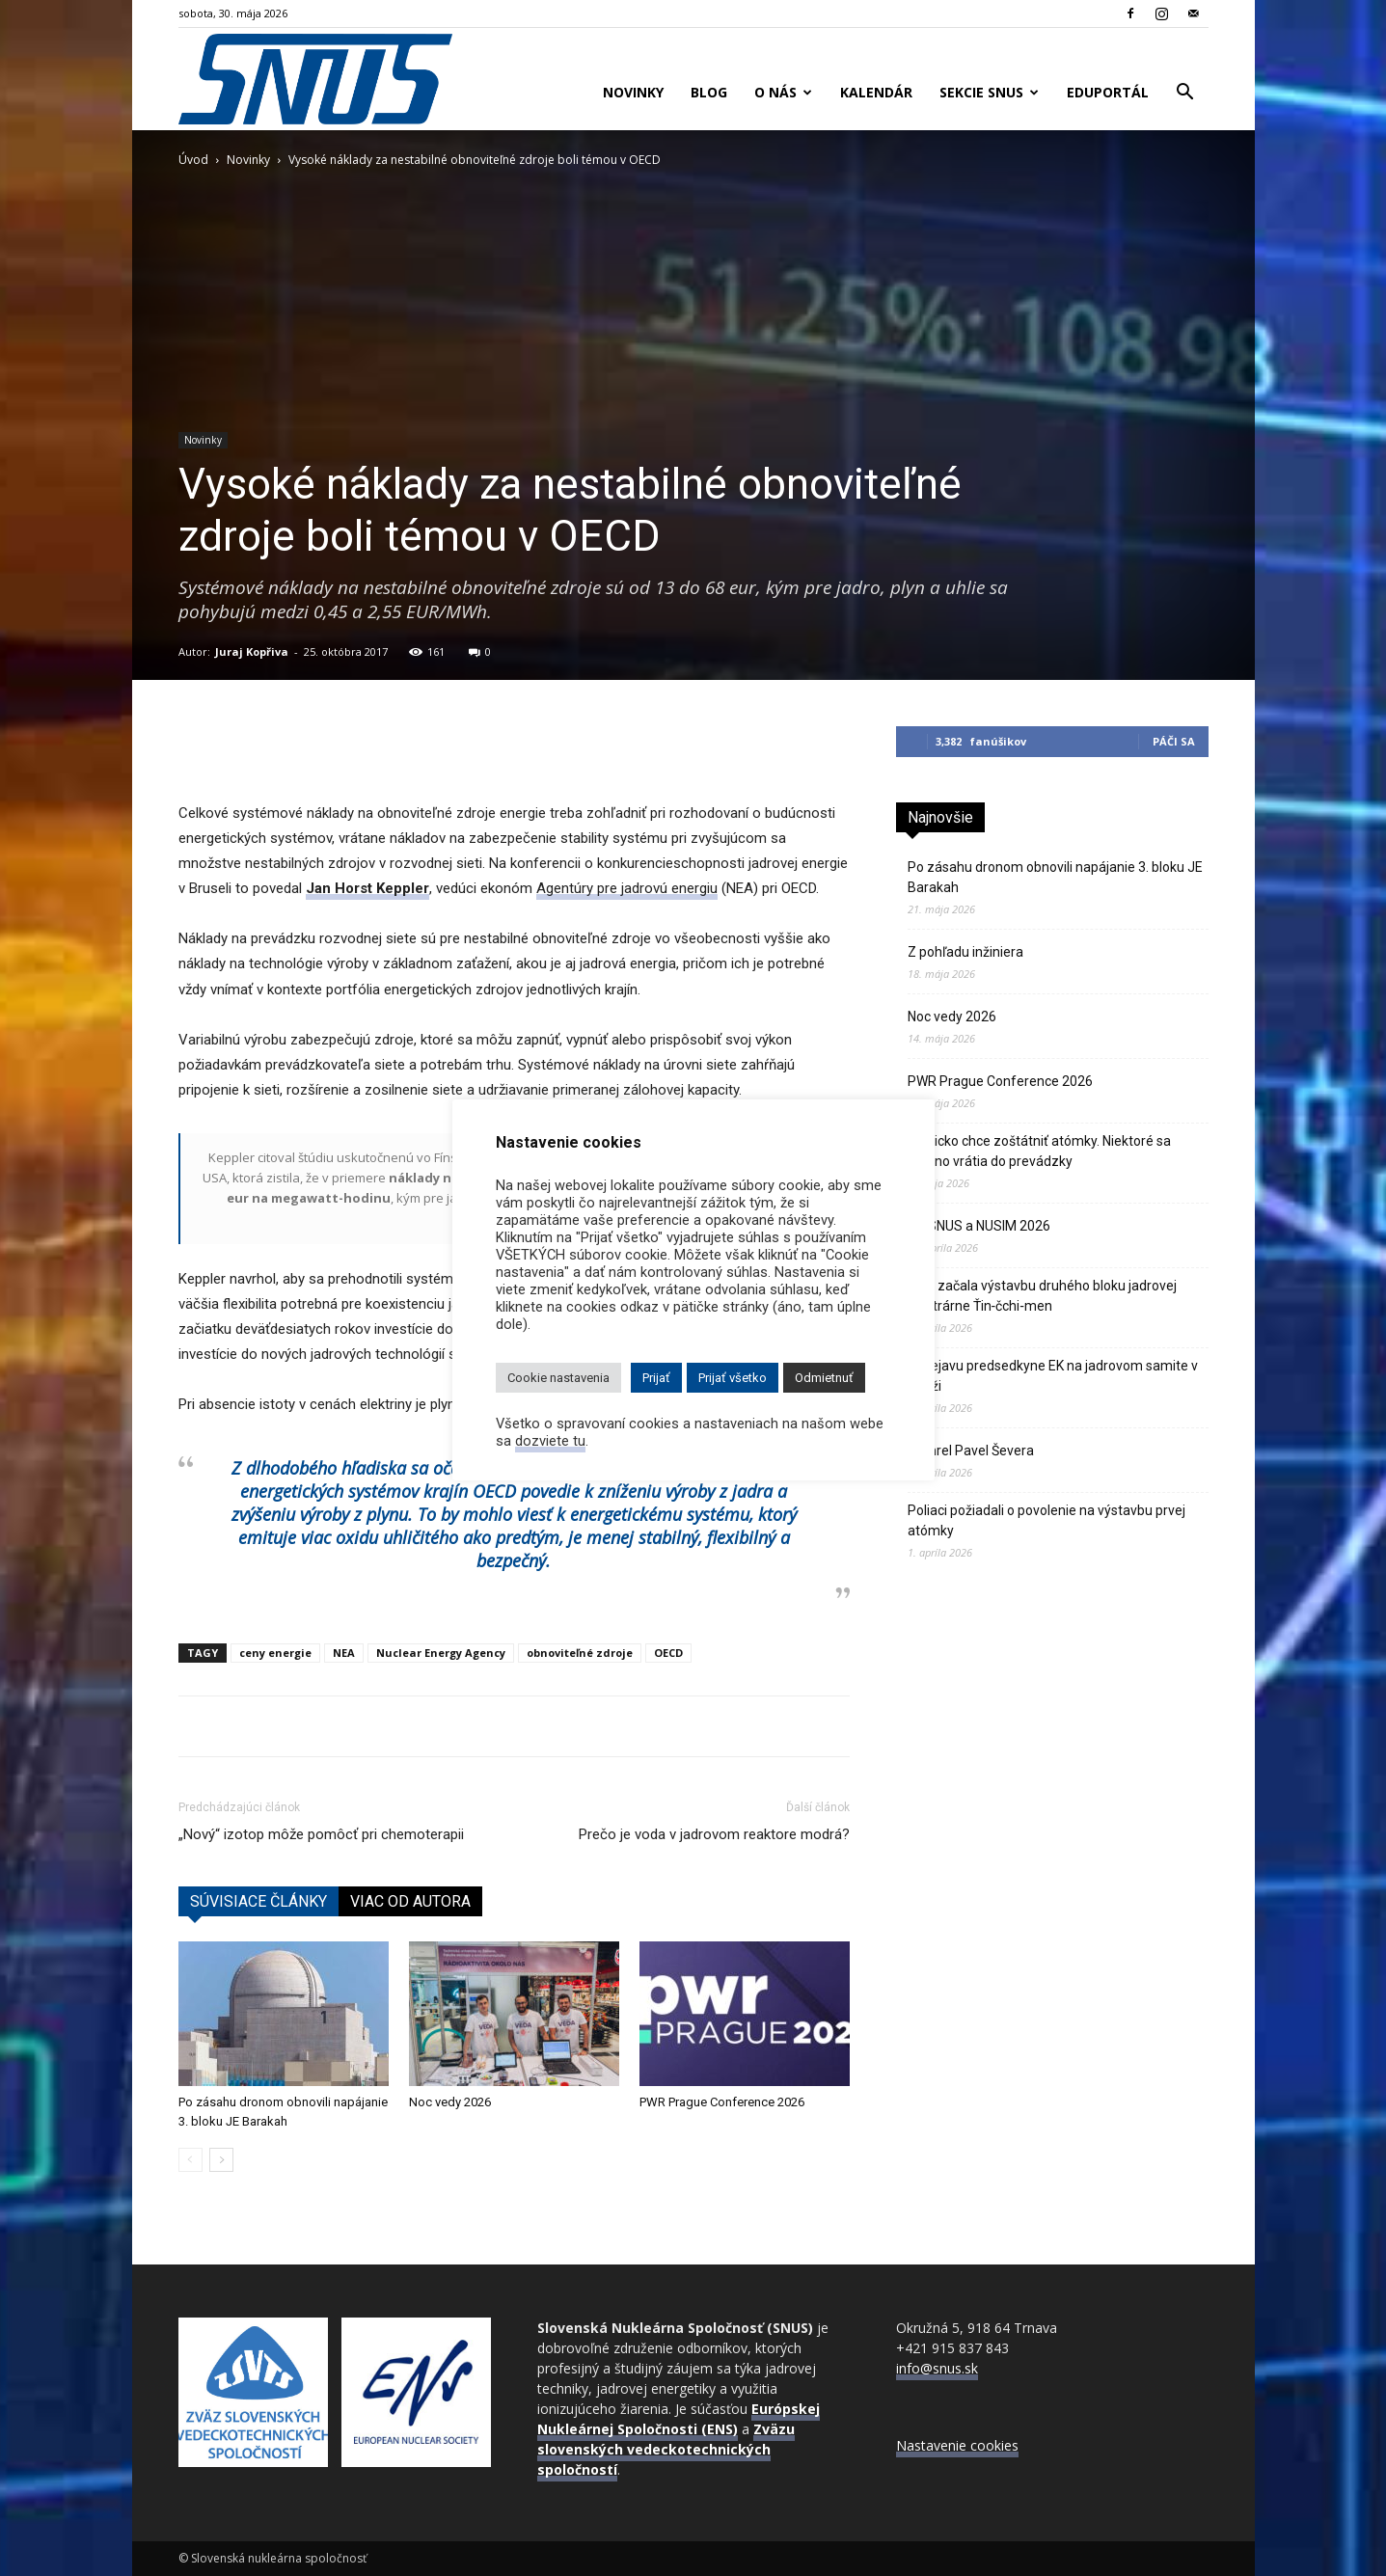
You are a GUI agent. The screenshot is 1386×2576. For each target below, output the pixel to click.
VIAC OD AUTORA (410, 1901)
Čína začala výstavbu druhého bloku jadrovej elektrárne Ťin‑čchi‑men (1042, 1296)
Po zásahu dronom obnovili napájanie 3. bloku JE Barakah (1055, 877)
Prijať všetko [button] (732, 1377)
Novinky (633, 92)
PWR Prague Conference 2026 (721, 2102)
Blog (709, 92)
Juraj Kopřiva (251, 651)
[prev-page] (190, 2160)
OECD (668, 1652)
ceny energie (275, 1652)
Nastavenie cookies (957, 2445)
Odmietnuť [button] (824, 1377)
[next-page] (221, 2160)
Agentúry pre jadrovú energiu (627, 888)
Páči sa (1174, 741)
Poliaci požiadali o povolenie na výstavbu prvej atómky (1046, 1520)
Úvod (193, 159)
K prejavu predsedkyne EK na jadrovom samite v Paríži (1053, 1376)
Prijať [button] (656, 1377)
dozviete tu (550, 1441)
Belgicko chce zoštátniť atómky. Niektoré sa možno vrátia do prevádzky (1039, 1151)
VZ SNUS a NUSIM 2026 (979, 1226)
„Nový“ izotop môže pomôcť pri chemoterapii (321, 1834)
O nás (783, 92)
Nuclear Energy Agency (440, 1652)
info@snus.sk (937, 2368)
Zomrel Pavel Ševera (971, 1450)
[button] (1185, 94)
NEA (344, 1652)
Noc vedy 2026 (450, 2102)
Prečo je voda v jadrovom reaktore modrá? (714, 1834)
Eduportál (1108, 92)
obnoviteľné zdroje (580, 1652)
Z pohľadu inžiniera (965, 952)
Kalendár (876, 92)
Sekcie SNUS (989, 92)
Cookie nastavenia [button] (558, 1377)
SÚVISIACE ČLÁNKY (258, 1901)
